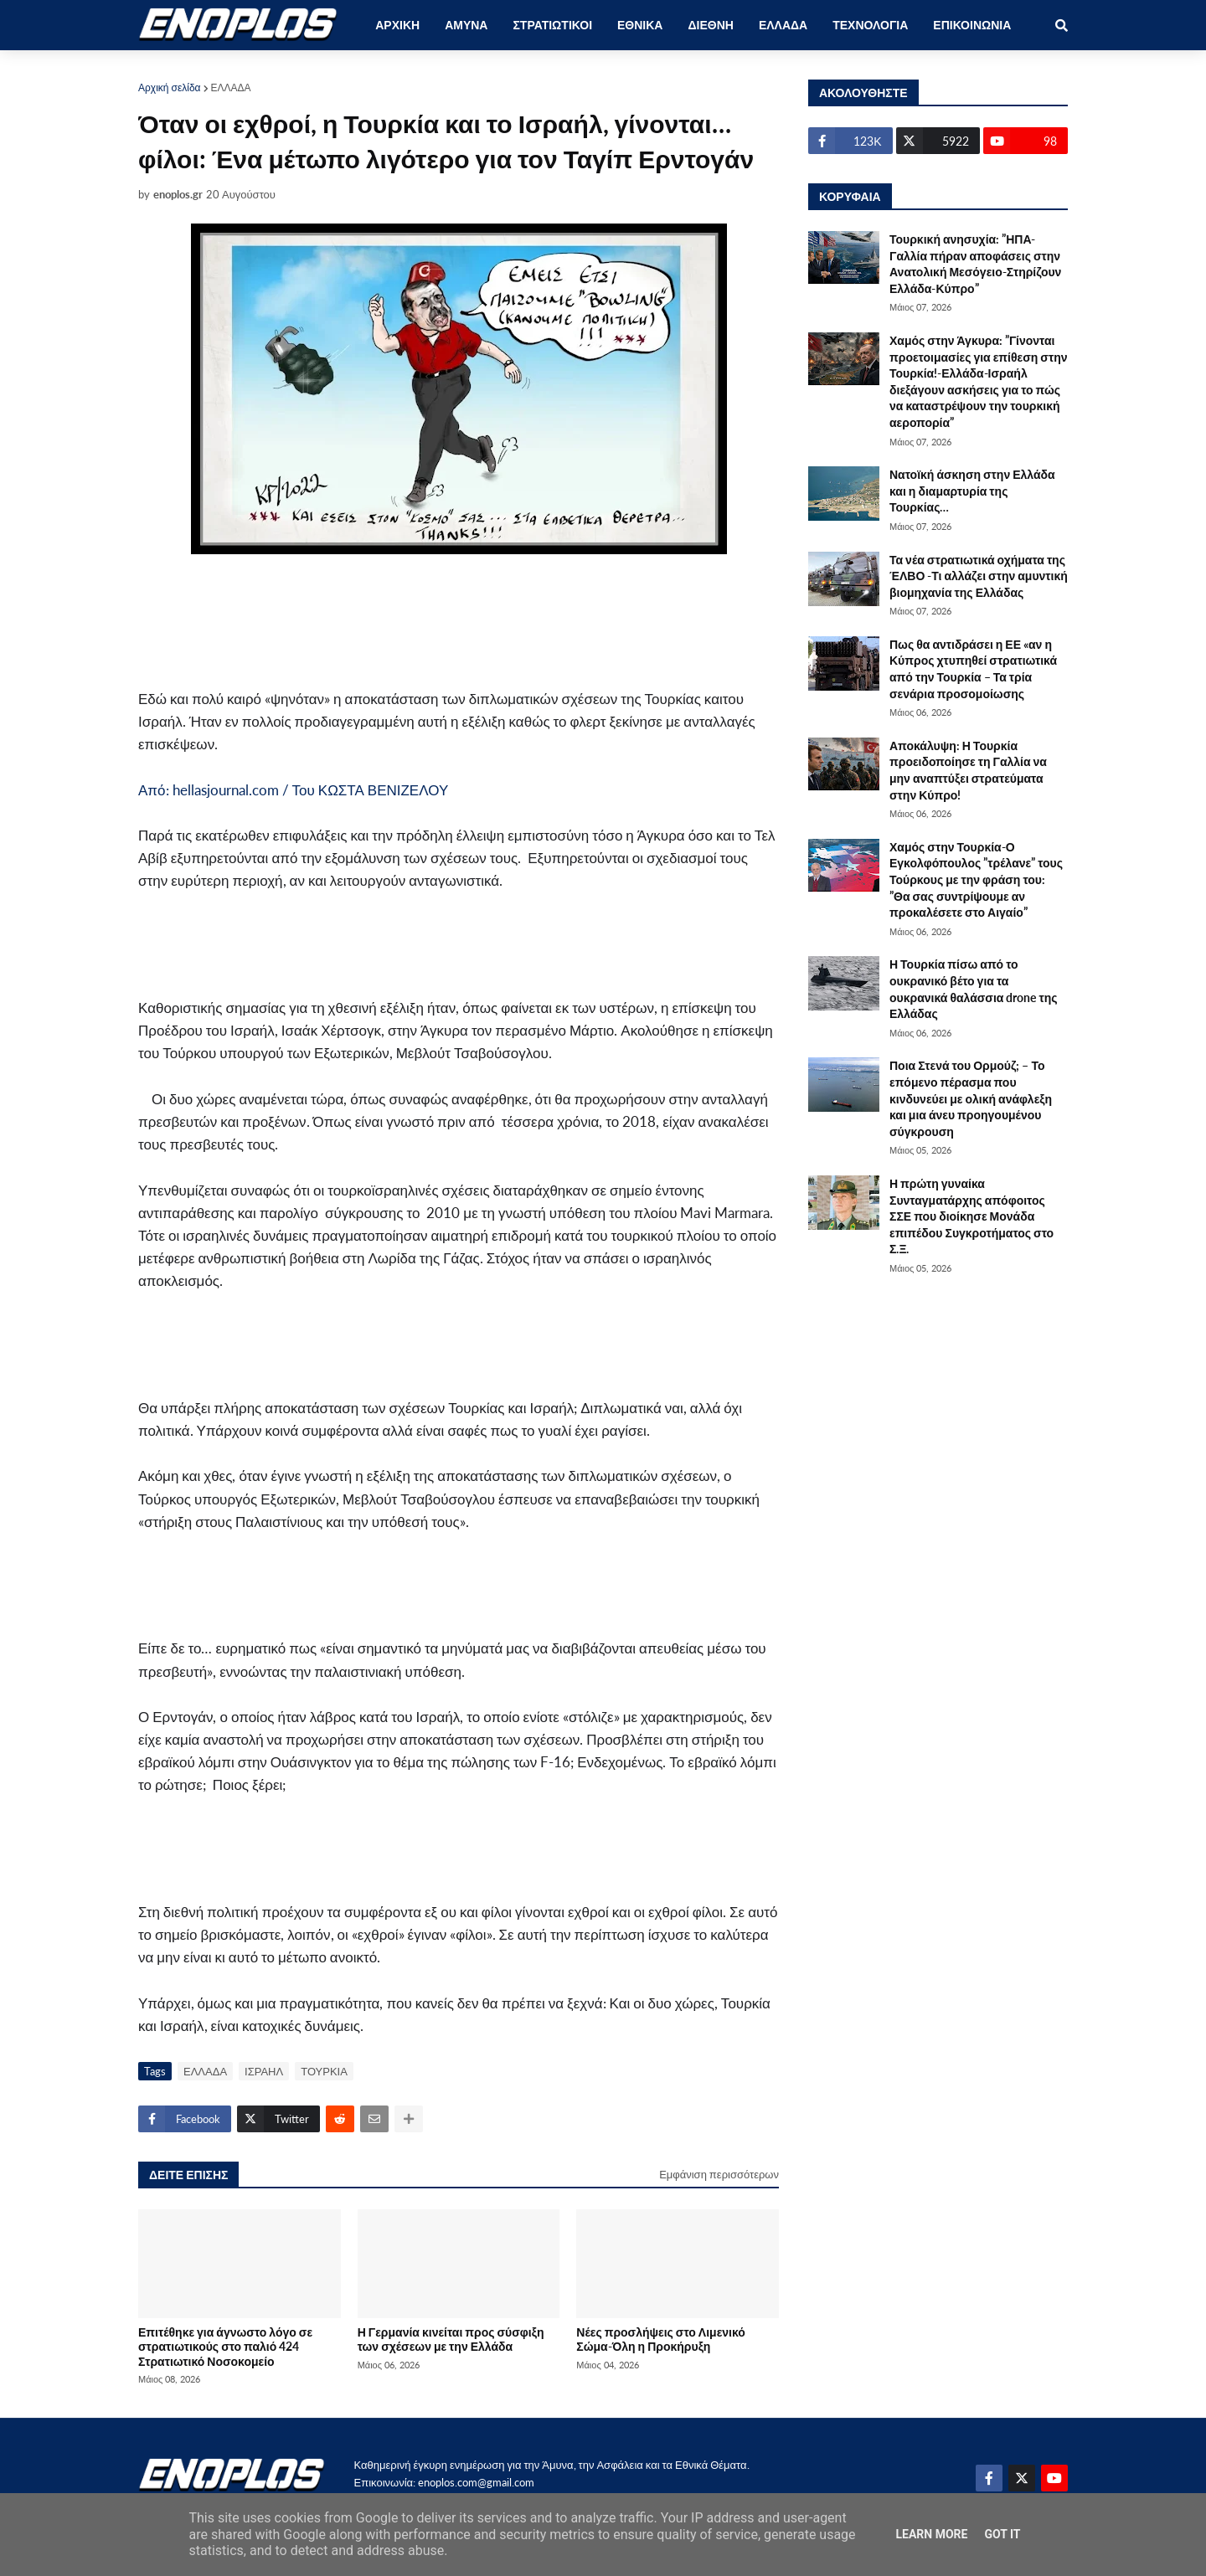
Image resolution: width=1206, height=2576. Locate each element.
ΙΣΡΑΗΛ (264, 2071)
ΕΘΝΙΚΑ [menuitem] (639, 25)
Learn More (931, 2534)
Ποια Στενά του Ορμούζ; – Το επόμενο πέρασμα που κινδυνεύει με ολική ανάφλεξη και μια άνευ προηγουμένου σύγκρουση (970, 1098)
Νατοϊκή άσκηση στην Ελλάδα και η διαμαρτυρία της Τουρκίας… (972, 490)
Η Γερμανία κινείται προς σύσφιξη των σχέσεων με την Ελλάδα (451, 2339)
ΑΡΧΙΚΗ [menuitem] (397, 25)
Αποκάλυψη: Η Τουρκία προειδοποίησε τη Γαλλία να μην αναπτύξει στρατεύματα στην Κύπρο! (968, 770)
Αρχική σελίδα (169, 87)
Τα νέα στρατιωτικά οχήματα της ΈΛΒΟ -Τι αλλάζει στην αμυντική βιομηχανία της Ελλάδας (978, 576)
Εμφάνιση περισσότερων (719, 2174)
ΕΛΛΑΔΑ (231, 87)
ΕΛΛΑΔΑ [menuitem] (783, 25)
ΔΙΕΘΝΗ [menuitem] (710, 25)
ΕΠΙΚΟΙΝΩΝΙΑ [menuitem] (972, 25)
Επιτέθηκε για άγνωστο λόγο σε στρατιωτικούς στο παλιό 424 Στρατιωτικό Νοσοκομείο (225, 2346)
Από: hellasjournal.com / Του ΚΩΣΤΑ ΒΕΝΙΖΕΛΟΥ (293, 790)
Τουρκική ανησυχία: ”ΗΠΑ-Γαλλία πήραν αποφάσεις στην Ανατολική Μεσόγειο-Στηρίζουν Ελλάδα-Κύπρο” (975, 264)
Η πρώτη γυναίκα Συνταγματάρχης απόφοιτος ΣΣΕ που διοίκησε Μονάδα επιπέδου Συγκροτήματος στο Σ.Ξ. (971, 1216)
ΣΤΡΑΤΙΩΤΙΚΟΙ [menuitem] (552, 25)
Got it (1002, 2534)
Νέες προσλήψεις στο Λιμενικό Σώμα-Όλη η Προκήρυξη (660, 2339)
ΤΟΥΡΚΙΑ (324, 2071)
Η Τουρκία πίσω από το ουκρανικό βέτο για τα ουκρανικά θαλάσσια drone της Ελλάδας (973, 989)
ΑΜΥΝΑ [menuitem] (466, 25)
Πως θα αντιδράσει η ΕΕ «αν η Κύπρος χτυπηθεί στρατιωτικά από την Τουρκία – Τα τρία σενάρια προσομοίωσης (973, 669)
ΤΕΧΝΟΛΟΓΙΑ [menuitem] (870, 25)
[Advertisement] (414, 621)
